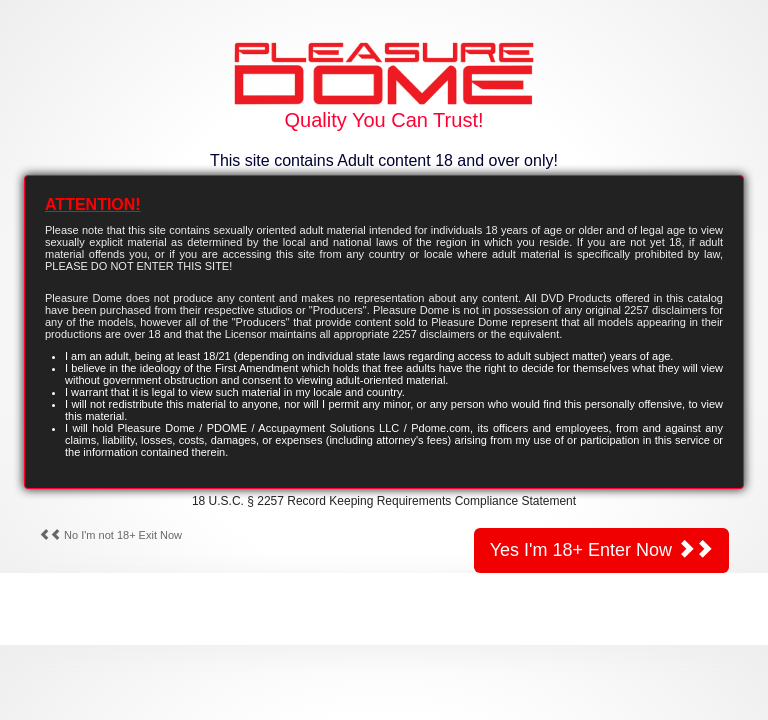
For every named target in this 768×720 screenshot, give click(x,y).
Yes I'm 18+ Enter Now (601, 549)
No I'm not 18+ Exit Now (110, 535)
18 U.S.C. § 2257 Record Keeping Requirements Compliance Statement (384, 501)
